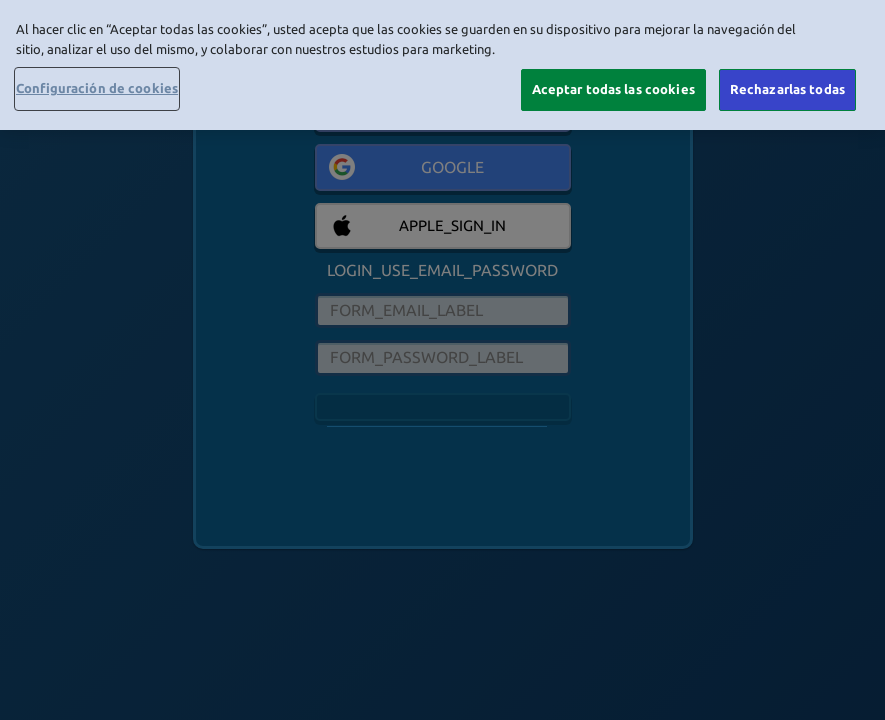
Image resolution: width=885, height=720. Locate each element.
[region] (442, 65)
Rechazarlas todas (787, 89)
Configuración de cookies (97, 88)
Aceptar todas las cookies (613, 89)
